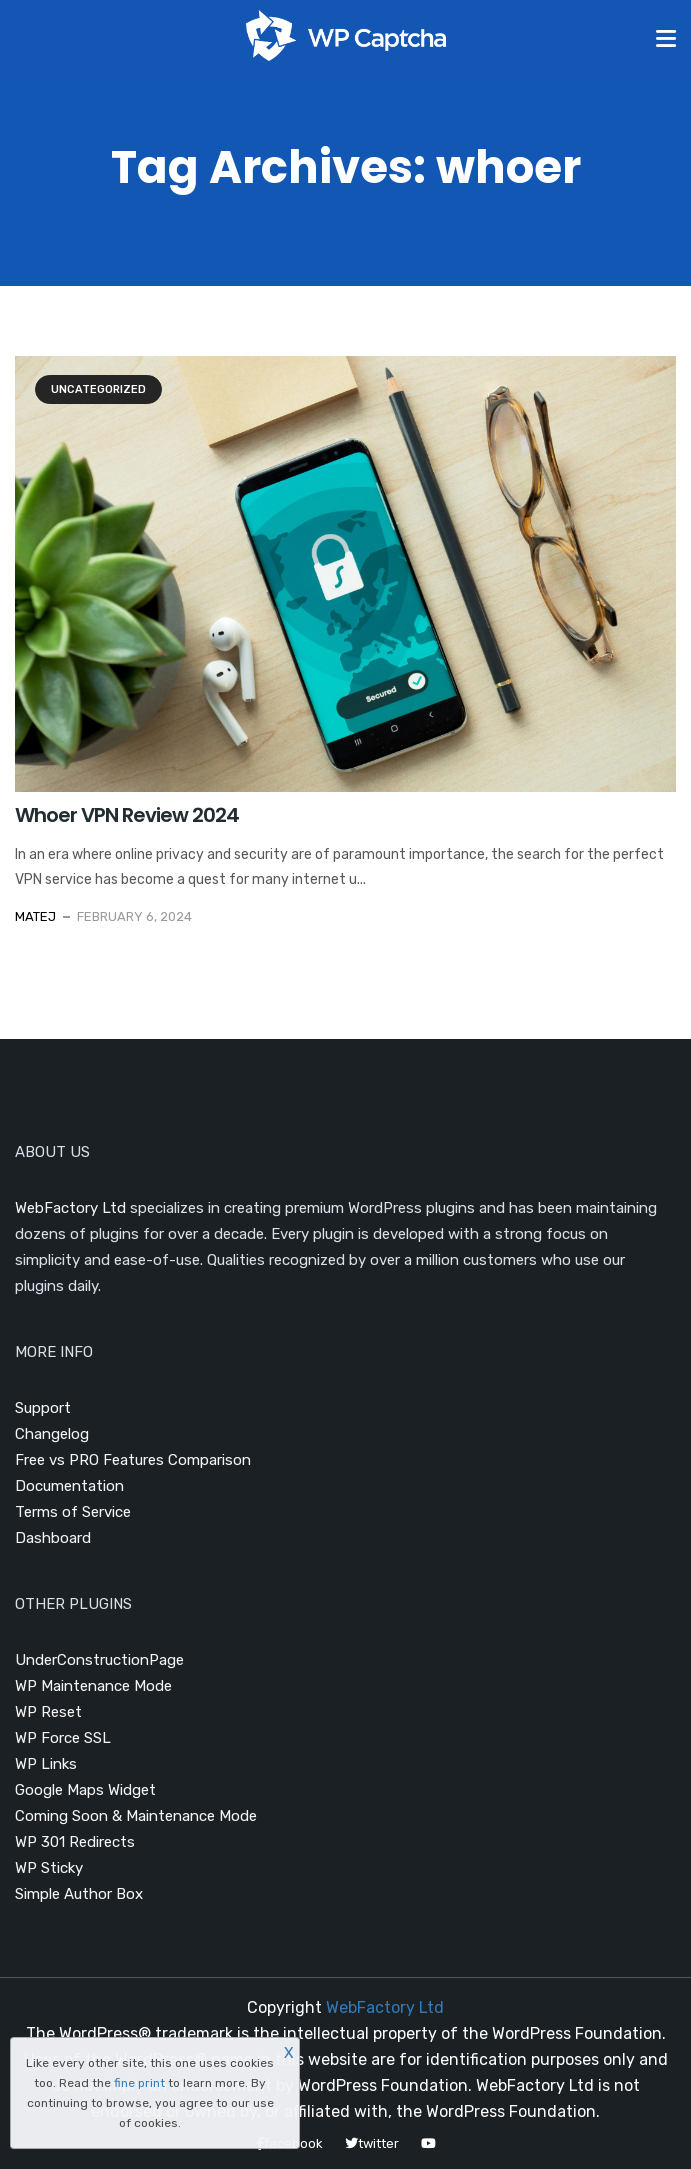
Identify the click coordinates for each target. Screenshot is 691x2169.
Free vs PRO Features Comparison (133, 1460)
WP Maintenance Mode (93, 1686)
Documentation (69, 1486)
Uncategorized (98, 389)
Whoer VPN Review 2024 (127, 815)
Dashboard (53, 1538)
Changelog (52, 1434)
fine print (139, 2083)
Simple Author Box (79, 1894)
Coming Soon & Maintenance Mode (136, 1816)
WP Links (46, 1764)
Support (43, 1408)
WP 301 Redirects (75, 1842)
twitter (372, 2143)
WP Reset (48, 1712)
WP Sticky (49, 1868)
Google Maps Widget (85, 1790)
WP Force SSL (63, 1738)
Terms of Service (73, 1512)
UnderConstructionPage (99, 1660)
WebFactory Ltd (70, 1208)
